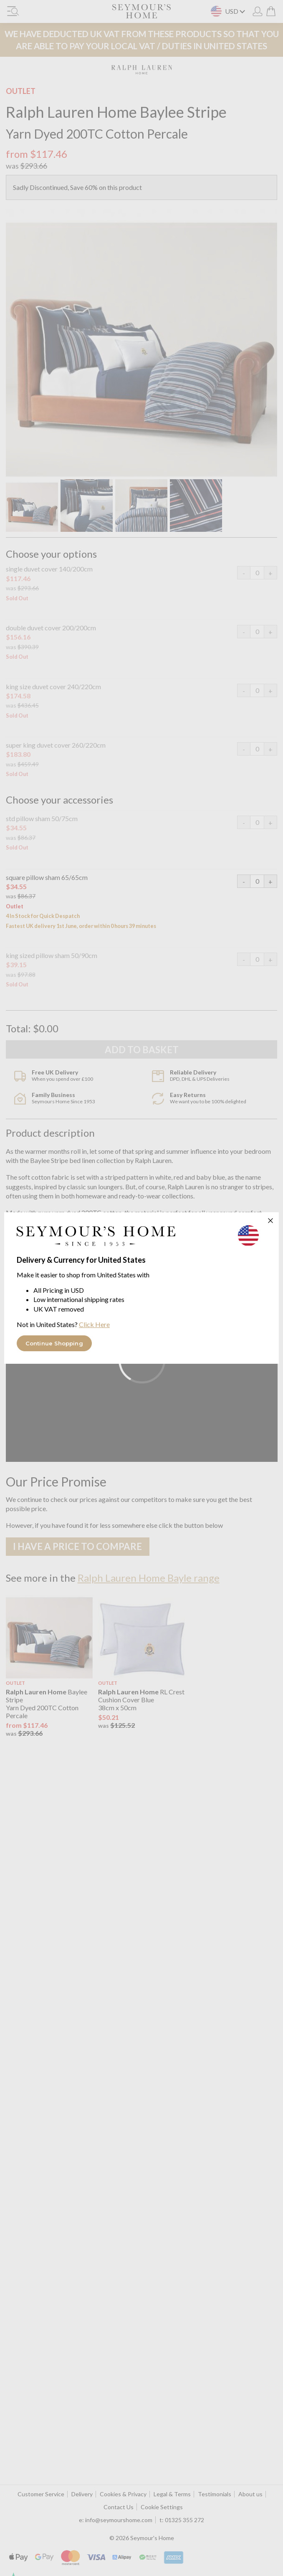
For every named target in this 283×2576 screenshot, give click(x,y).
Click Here (94, 1324)
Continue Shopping (54, 1343)
